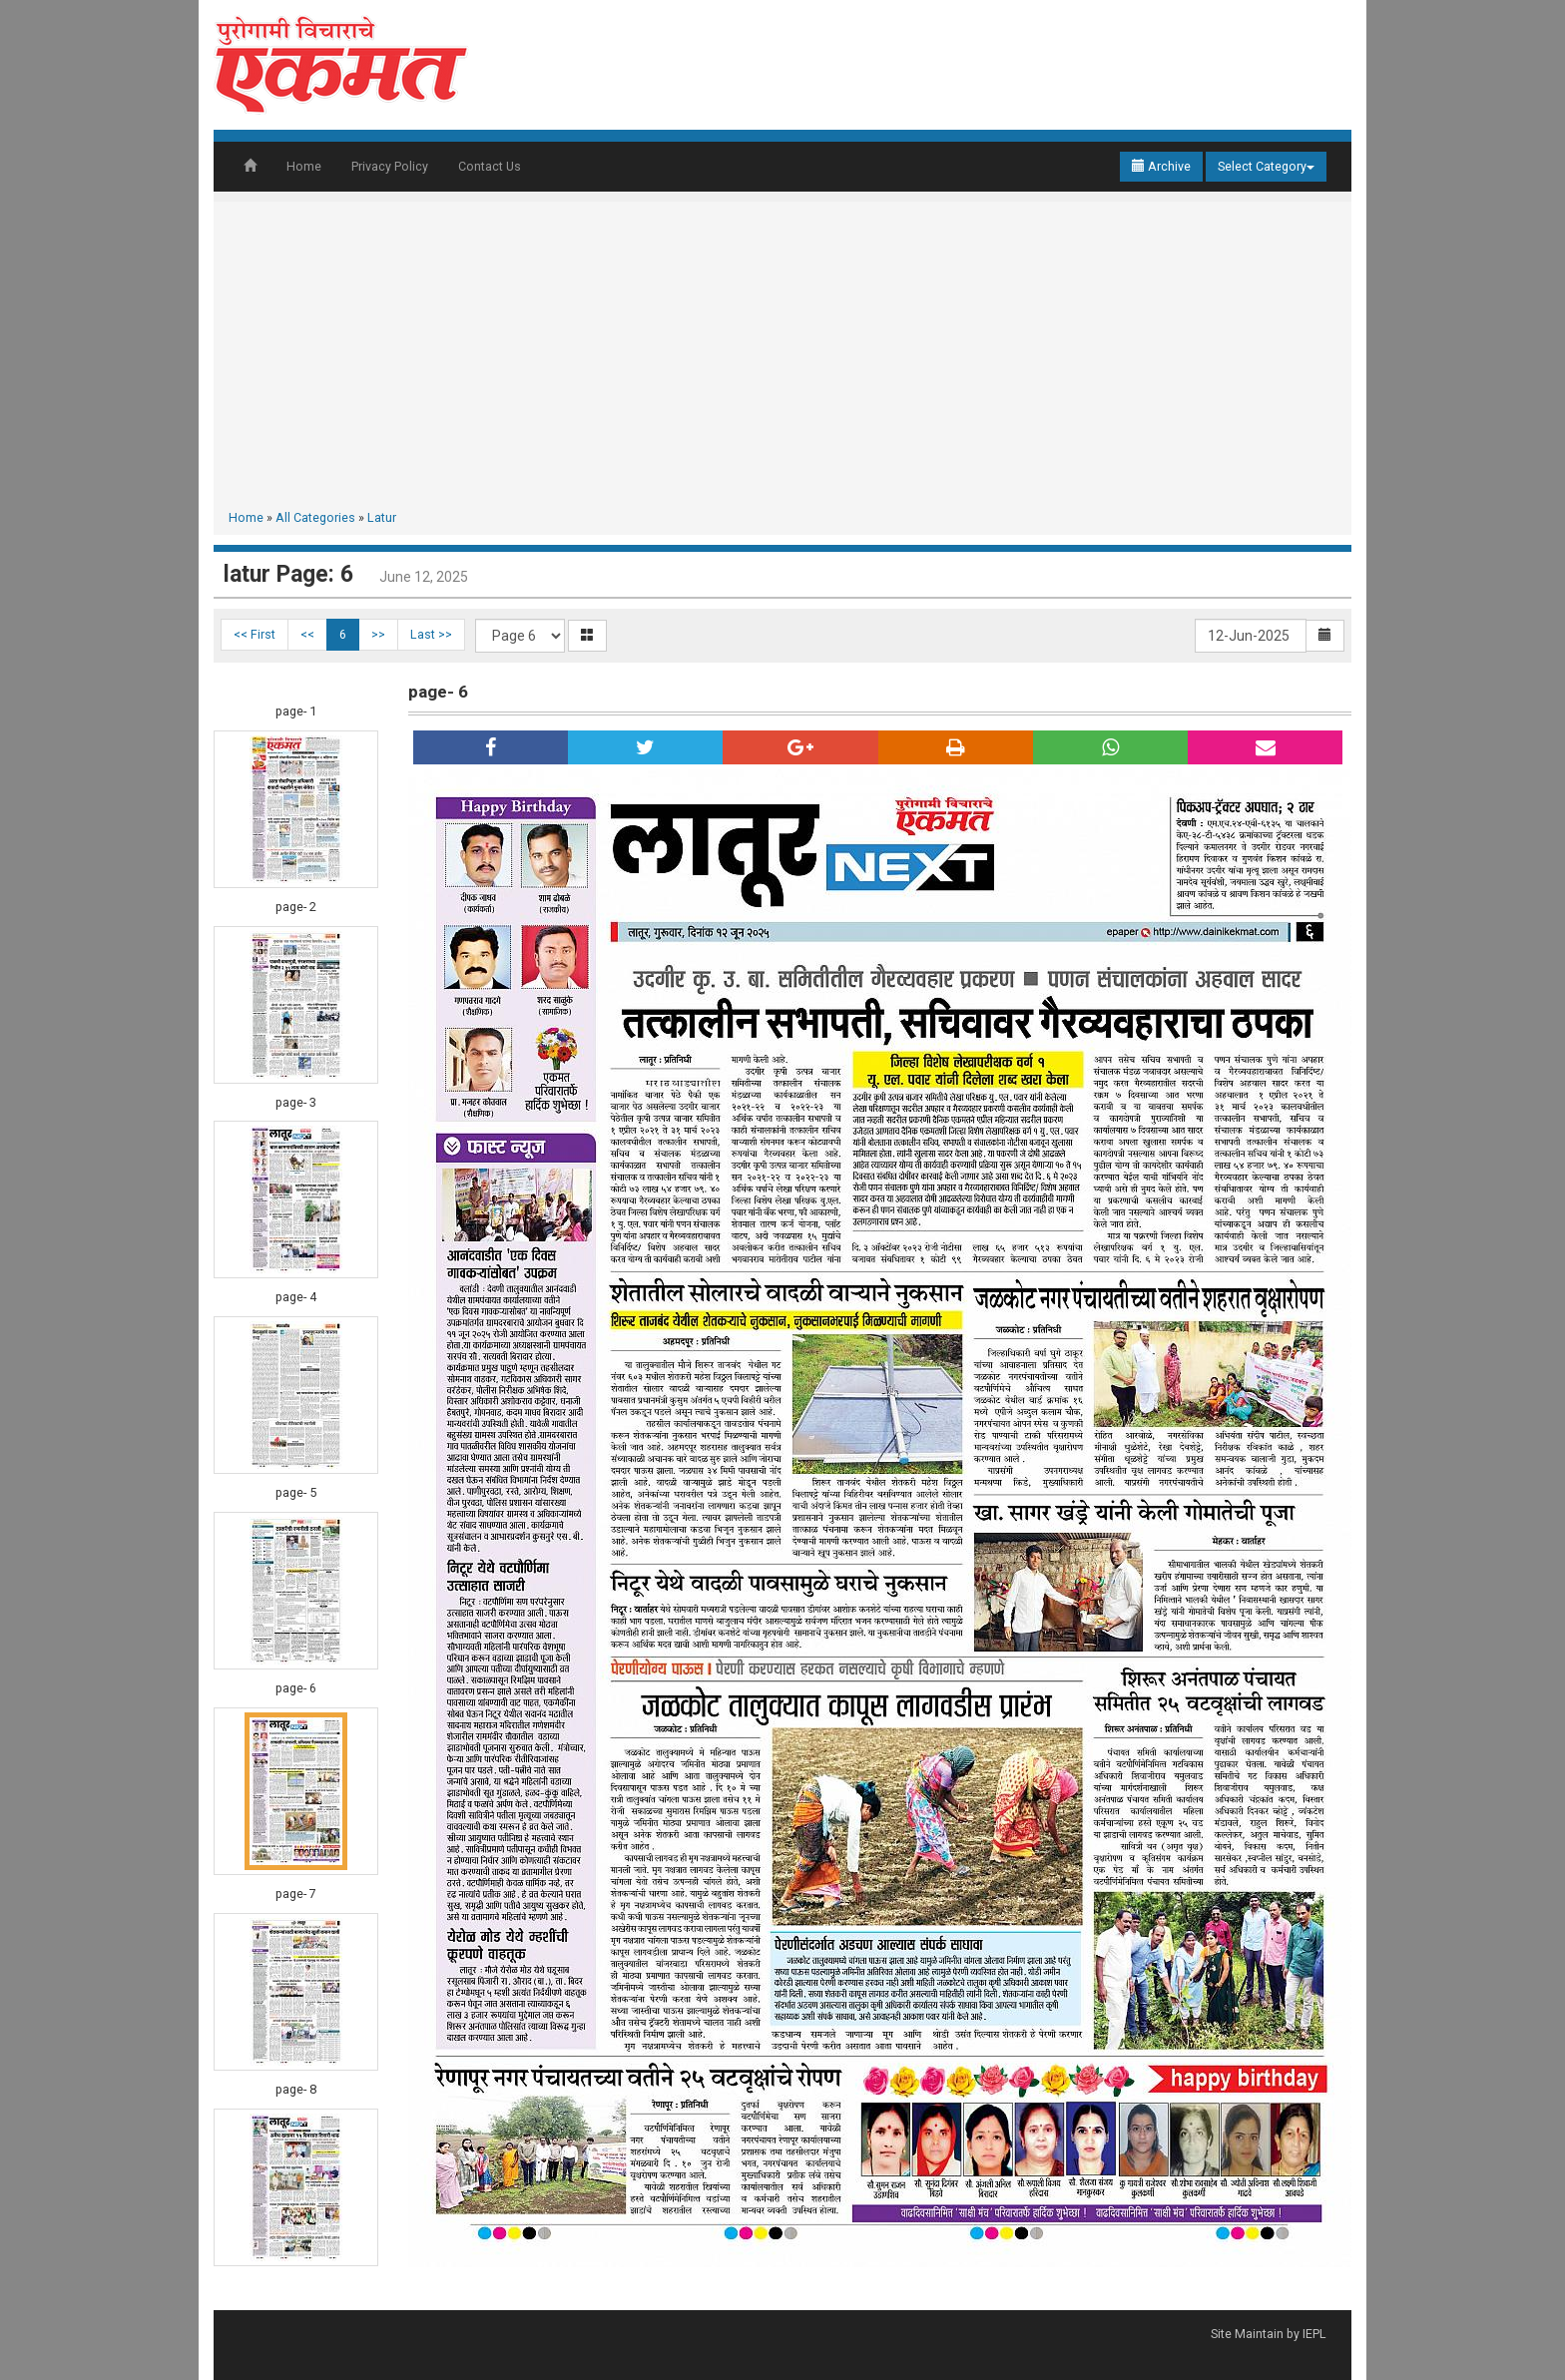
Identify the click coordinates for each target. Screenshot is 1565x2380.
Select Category (1266, 166)
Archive (1161, 166)
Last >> (431, 634)
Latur (381, 517)
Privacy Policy (389, 166)
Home (303, 166)
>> (378, 634)
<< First (254, 634)
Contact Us (489, 166)
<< (307, 634)
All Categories (315, 517)
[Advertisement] (782, 359)
